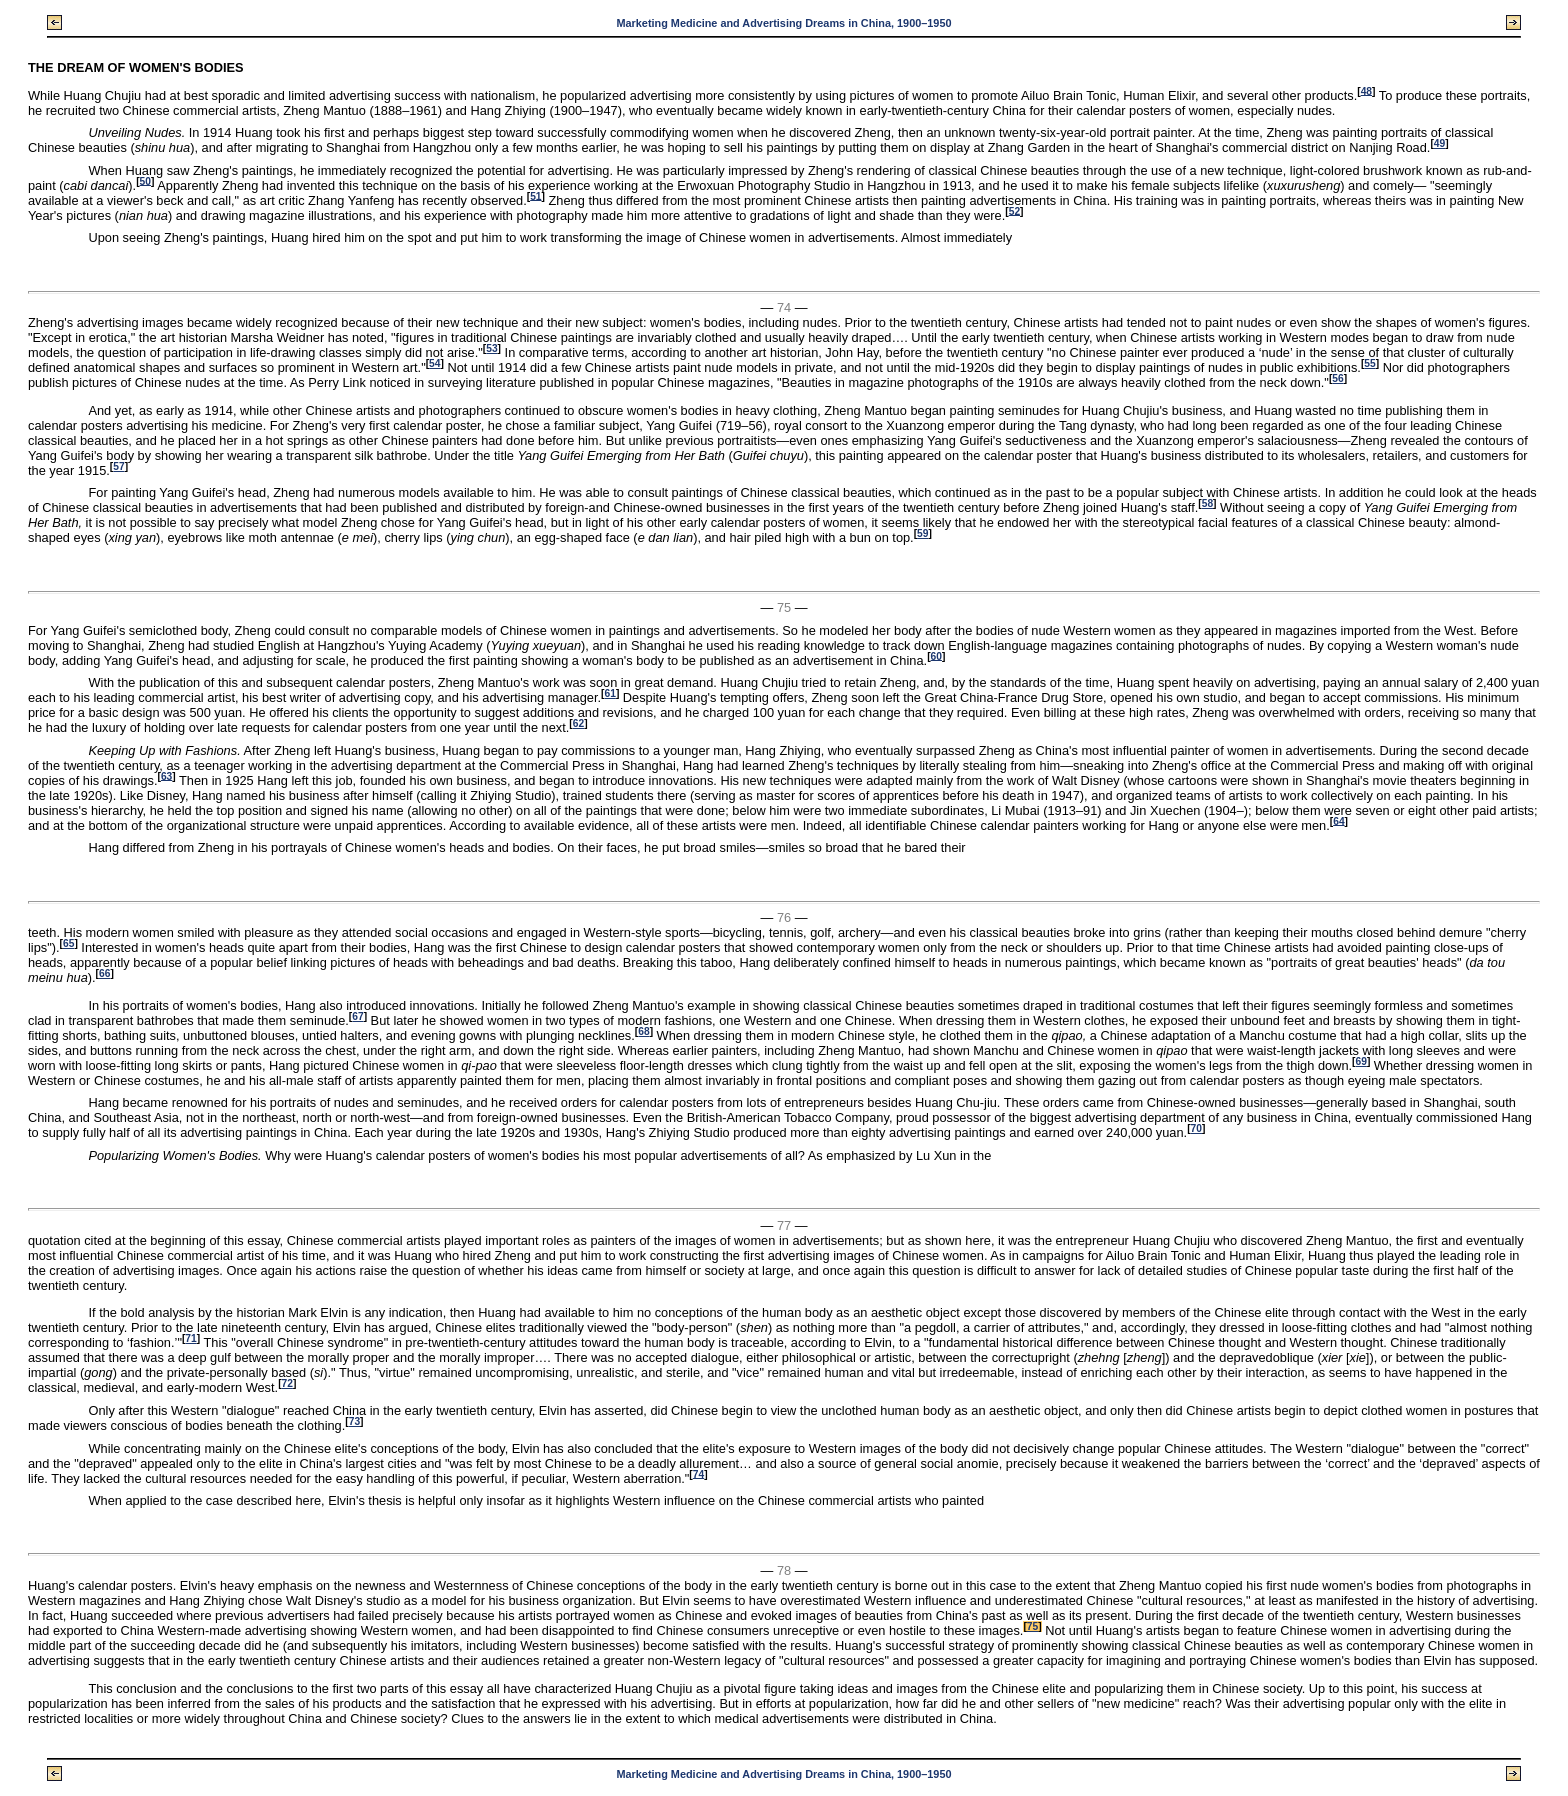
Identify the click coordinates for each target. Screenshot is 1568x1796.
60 (936, 655)
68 (643, 1031)
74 (698, 1473)
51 (535, 195)
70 (1196, 1128)
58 (1207, 503)
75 (1032, 1626)
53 (491, 348)
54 (434, 363)
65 (68, 943)
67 (357, 1016)
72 (287, 1383)
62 (578, 723)
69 (1360, 1061)
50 (145, 180)
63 (166, 775)
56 (1337, 378)
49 (1439, 143)
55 (1369, 363)
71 (190, 1338)
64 (1338, 820)
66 (104, 973)
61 (609, 693)
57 (118, 466)
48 (1366, 90)
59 (922, 533)
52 (1014, 210)
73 (354, 1421)
